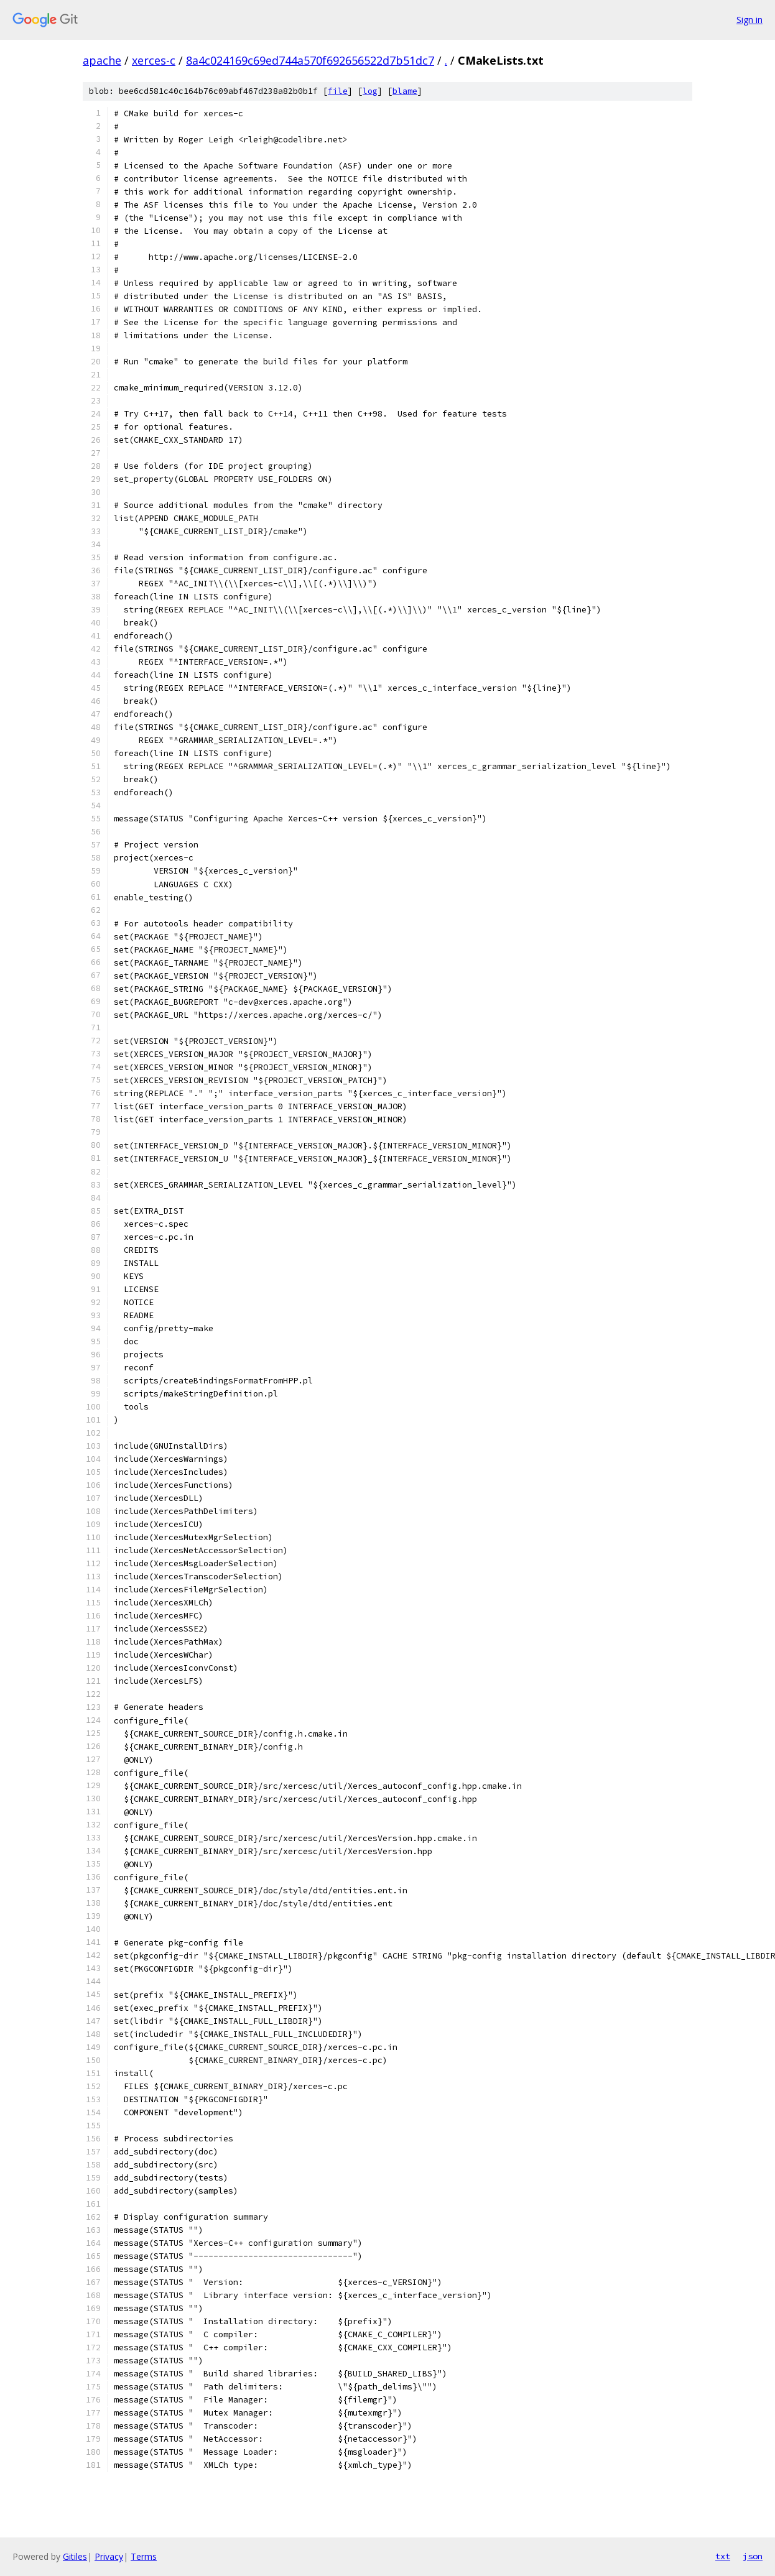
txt (722, 2556)
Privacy (109, 2556)
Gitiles (75, 2556)
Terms (144, 2556)
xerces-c (153, 60)
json (753, 2556)
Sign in (749, 19)
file (338, 91)
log (370, 91)
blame (404, 91)
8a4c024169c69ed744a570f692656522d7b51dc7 (310, 60)
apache (102, 60)
